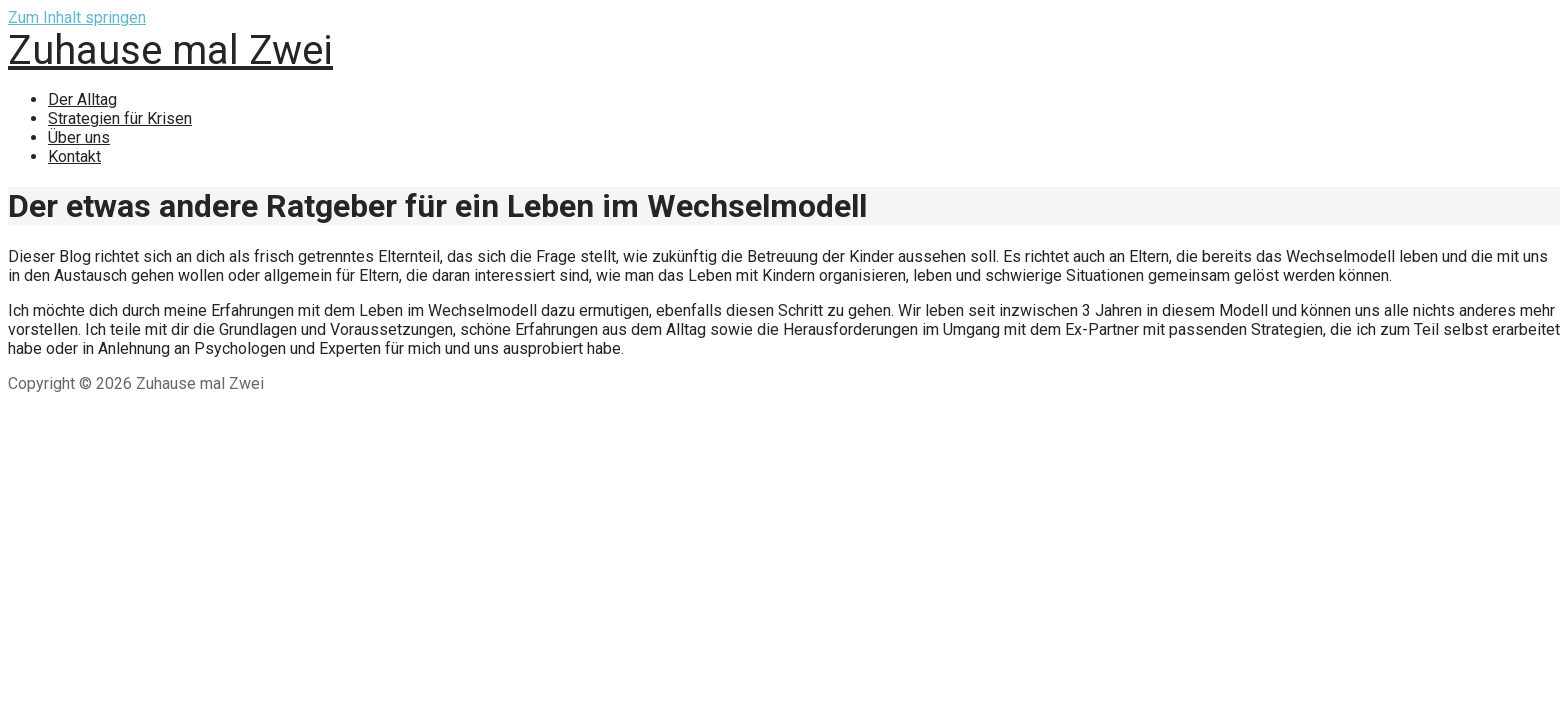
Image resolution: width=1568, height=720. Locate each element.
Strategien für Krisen (120, 118)
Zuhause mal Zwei (170, 50)
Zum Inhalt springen (77, 17)
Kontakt (74, 156)
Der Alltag (82, 99)
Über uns (79, 137)
